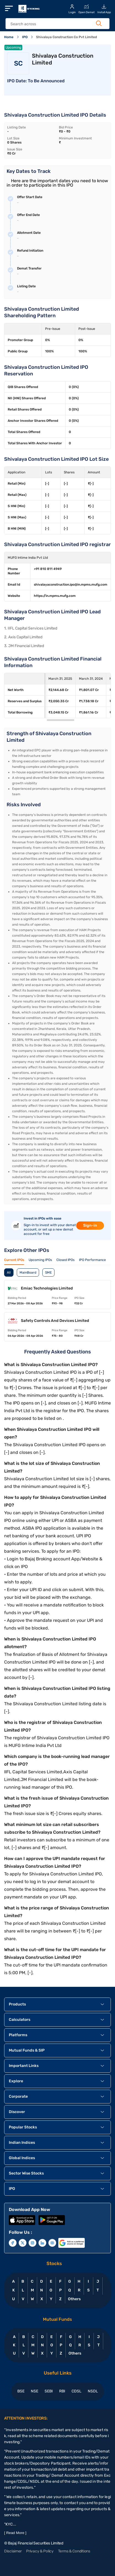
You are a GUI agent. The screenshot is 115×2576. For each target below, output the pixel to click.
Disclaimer (13, 2551)
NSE (34, 2391)
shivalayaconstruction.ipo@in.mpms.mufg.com (70, 584)
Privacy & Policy (40, 2551)
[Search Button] (99, 23)
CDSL (76, 2391)
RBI (62, 2391)
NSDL (93, 2391)
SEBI (49, 2391)
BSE (20, 2391)
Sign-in (90, 1225)
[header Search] (54, 24)
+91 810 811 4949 (48, 569)
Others (74, 2299)
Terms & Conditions (74, 2551)
